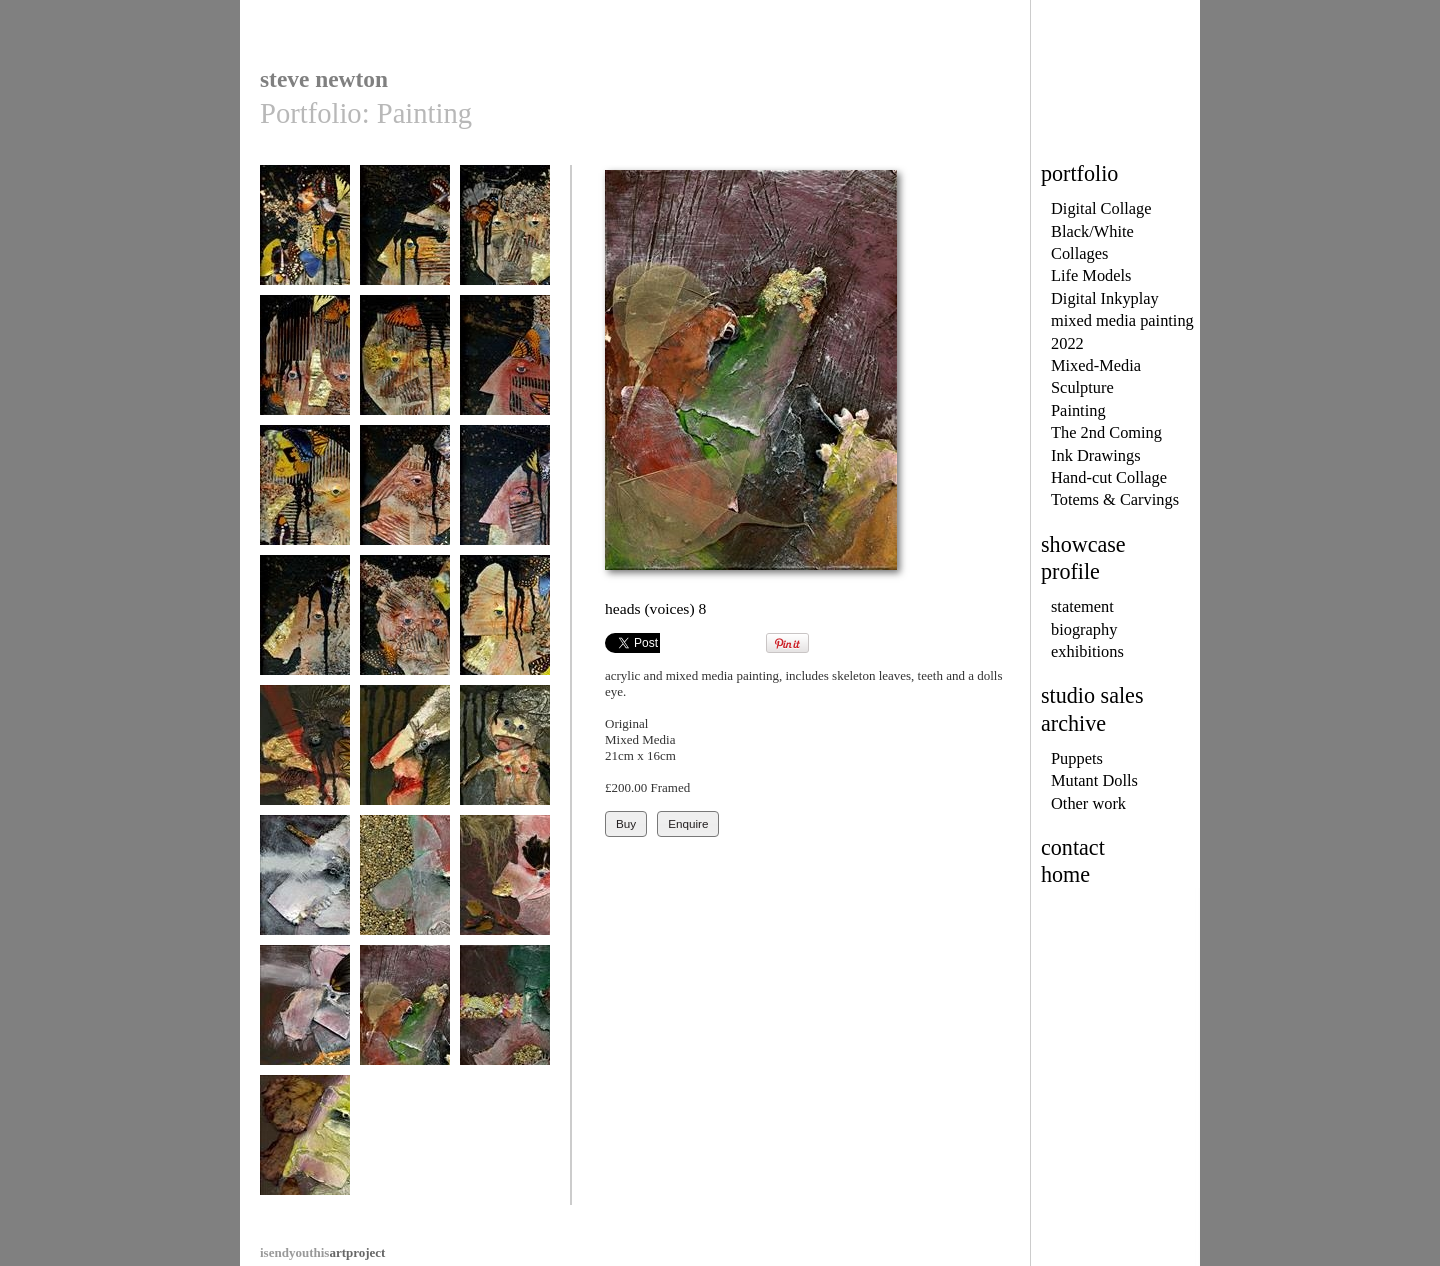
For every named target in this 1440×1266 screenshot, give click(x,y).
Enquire (688, 823)
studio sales (1092, 695)
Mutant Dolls (1094, 780)
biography (1084, 629)
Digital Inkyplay (1105, 298)
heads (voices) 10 (305, 1144)
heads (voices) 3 (505, 754)
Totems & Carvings (1115, 499)
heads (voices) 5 (405, 884)
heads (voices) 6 (505, 884)
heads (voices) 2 (405, 754)
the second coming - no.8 (405, 501)
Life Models (1091, 275)
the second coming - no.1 (305, 241)
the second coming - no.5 (405, 371)
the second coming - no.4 (305, 371)
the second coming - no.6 (505, 371)
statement (1082, 606)
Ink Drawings (1096, 455)
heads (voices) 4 (305, 884)
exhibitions (1087, 651)
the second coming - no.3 (505, 241)
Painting (1078, 410)
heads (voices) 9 (505, 1014)
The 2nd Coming (1106, 432)
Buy (626, 823)
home (1065, 874)
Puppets (1077, 758)
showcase (1083, 544)
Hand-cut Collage (1109, 477)
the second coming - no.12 (505, 631)
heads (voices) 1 (305, 754)
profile (1070, 571)
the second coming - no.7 (305, 501)
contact (1073, 847)
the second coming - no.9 (505, 501)
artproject (322, 1252)
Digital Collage (1101, 208)
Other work (1088, 803)
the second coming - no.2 (405, 241)
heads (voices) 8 (405, 1014)
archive (1073, 723)
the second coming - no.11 (405, 631)
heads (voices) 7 (305, 1014)
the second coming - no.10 (305, 631)
